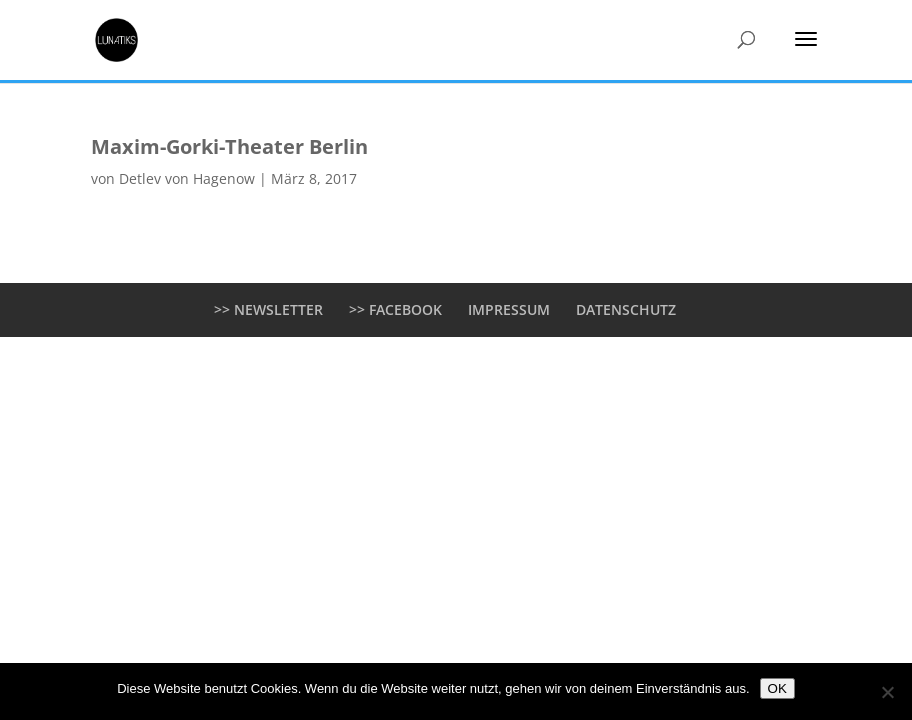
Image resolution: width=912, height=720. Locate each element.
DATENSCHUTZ (626, 309)
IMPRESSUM (509, 309)
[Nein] (887, 692)
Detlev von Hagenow (187, 178)
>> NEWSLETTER (268, 309)
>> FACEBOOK (395, 309)
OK (777, 688)
